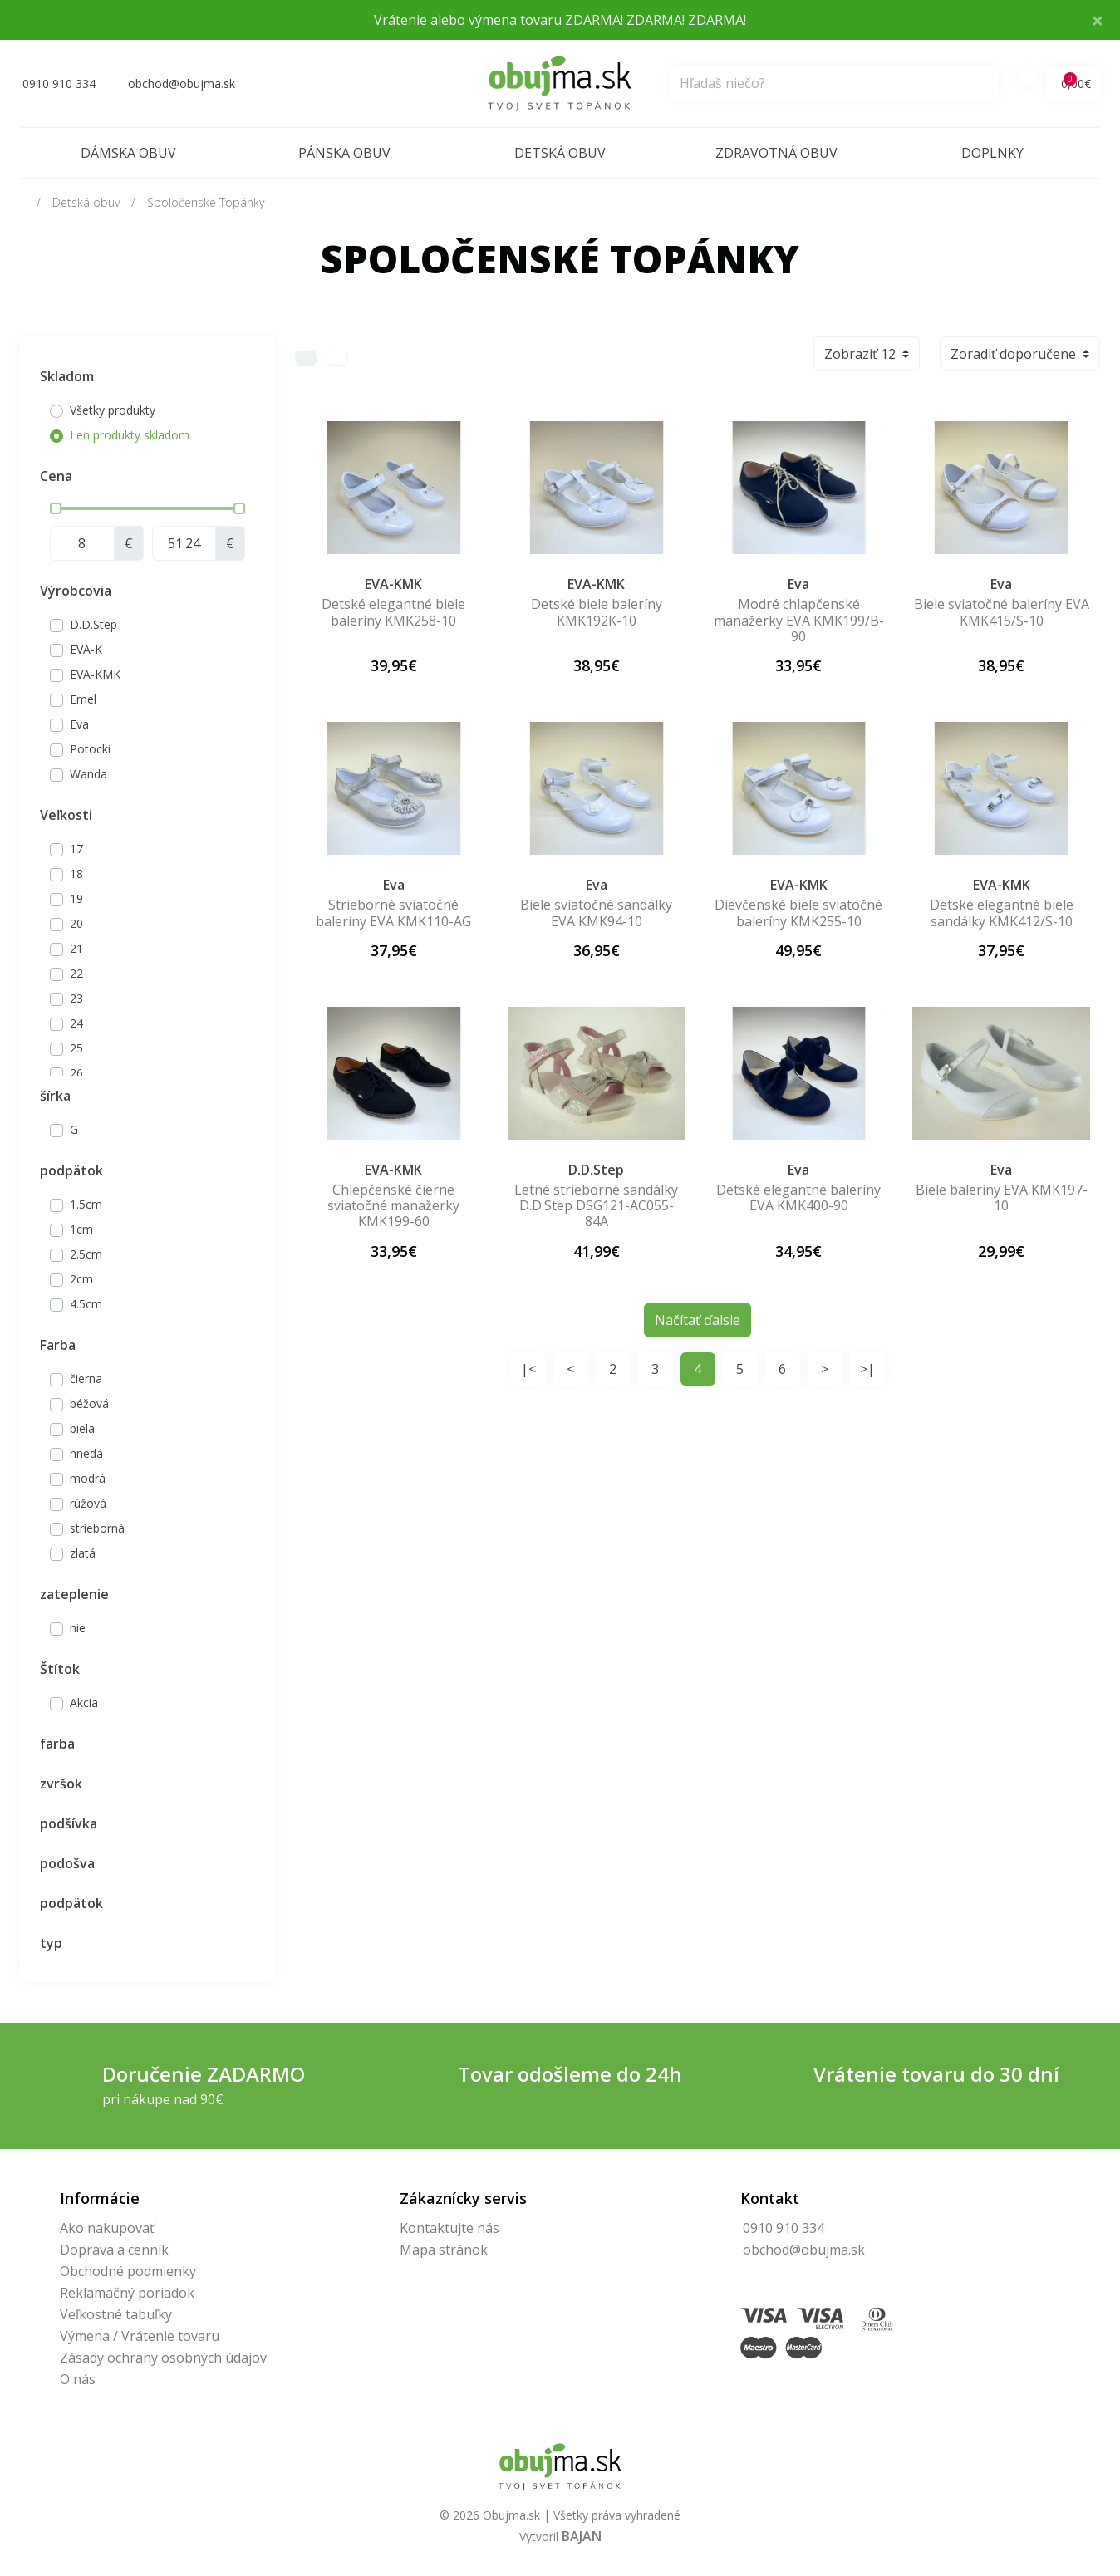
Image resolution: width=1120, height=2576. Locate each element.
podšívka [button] (68, 1823)
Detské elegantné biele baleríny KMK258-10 (393, 612)
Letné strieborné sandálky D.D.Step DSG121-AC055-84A (596, 1205)
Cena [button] (56, 476)
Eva (79, 724)
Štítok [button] (60, 1669)
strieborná (97, 1528)
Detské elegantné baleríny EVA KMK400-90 (798, 1197)
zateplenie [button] (74, 1594)
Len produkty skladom (129, 435)
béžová (89, 1403)
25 (76, 1048)
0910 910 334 (783, 2228)
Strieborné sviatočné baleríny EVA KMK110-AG (393, 912)
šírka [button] (55, 1096)
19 (76, 898)
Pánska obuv (344, 153)
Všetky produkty (112, 410)
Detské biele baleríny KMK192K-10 (596, 612)
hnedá (86, 1453)
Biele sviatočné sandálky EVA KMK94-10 (596, 912)
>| (867, 1369)
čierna (86, 1378)
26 (76, 1073)
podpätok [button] (71, 1170)
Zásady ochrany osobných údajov (163, 2357)
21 (76, 948)
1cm (81, 1229)
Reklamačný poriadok (127, 2293)
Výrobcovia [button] (75, 590)
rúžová (88, 1503)
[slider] (55, 508)
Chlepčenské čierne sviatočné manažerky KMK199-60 (393, 1205)
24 (76, 1023)
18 (76, 873)
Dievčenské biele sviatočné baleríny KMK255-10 (798, 912)
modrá (88, 1478)
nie (78, 1628)
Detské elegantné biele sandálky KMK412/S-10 (1001, 912)
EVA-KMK (95, 674)
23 (76, 998)
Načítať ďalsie (697, 1320)
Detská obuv (560, 153)
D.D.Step (93, 624)
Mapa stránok (444, 2249)
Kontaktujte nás (449, 2228)
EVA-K (86, 649)
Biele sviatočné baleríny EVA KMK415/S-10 (1001, 612)
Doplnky (992, 153)
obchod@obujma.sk (804, 2249)
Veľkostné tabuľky (116, 2314)
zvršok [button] (61, 1783)
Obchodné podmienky (128, 2271)
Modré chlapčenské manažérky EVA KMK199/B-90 (799, 620)
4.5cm (86, 1304)
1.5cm (86, 1204)
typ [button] (51, 1943)
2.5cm (86, 1254)
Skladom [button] (67, 376)
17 (76, 848)
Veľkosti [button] (66, 815)
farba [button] (57, 1744)
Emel (83, 699)
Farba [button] (58, 1345)
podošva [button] (67, 1863)
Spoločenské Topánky (205, 202)
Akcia (84, 1702)
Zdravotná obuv (776, 153)
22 (76, 973)
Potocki (90, 749)
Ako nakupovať (107, 2228)
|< (528, 1369)
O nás (78, 2379)
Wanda (88, 774)
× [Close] (1097, 19)
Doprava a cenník (114, 2249)
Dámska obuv (128, 153)
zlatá (83, 1553)
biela (82, 1428)
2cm (81, 1279)
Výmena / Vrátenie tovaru (139, 2336)
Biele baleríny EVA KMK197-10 (1002, 1197)
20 (76, 923)
